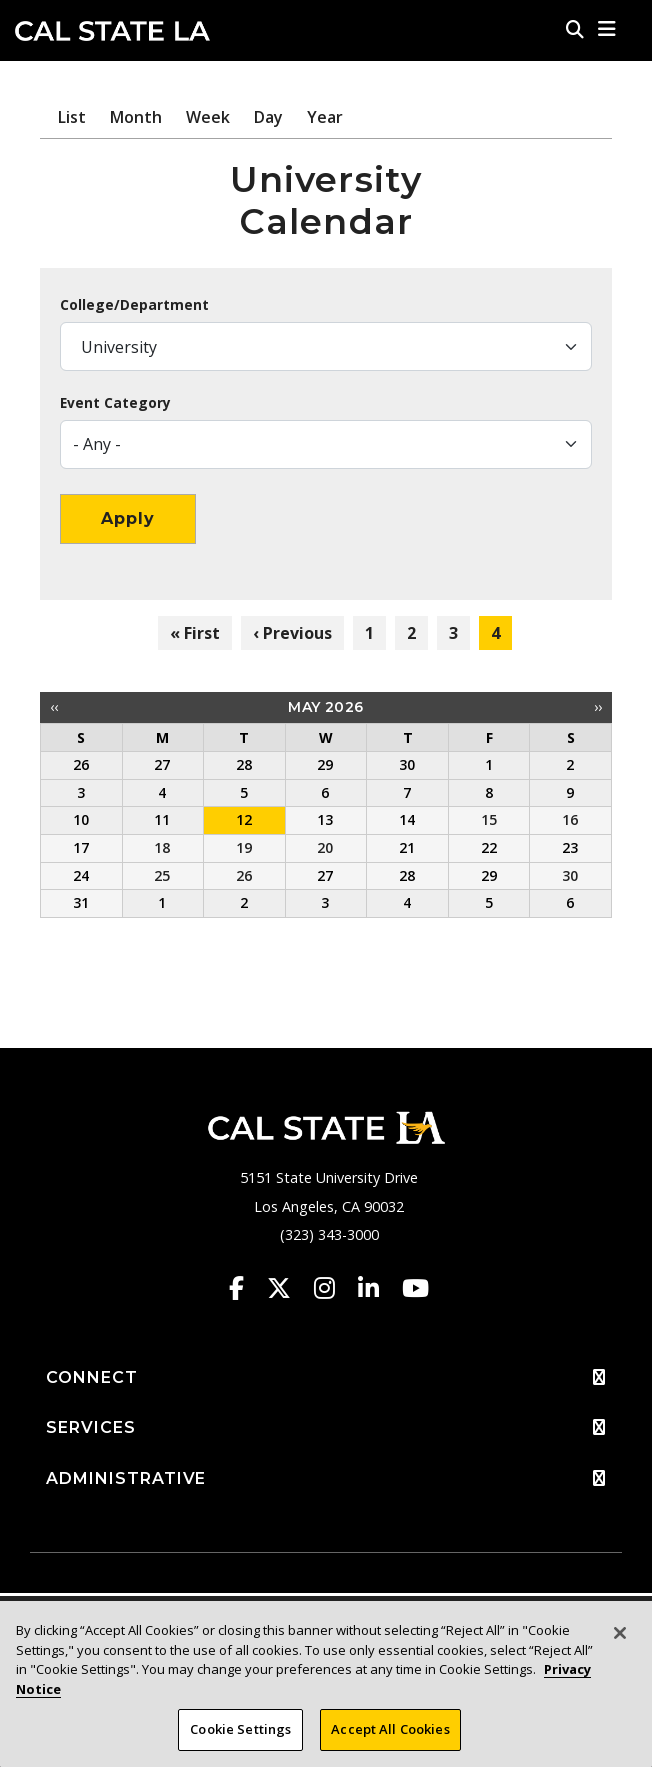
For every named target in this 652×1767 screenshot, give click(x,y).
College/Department (134, 305)
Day (268, 117)
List (72, 117)
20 (325, 847)
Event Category (115, 403)
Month (136, 117)
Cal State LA (112, 31)
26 (244, 875)
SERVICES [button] (326, 1428)
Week (208, 117)
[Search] (575, 29)
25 (162, 875)
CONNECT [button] (326, 1378)
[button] (607, 29)
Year (325, 117)
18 (162, 847)
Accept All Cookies (390, 1739)
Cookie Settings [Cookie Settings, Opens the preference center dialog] (240, 1739)
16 (570, 819)
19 (244, 847)
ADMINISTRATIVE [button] (326, 1479)
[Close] (620, 1643)
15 (489, 819)
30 (570, 875)
